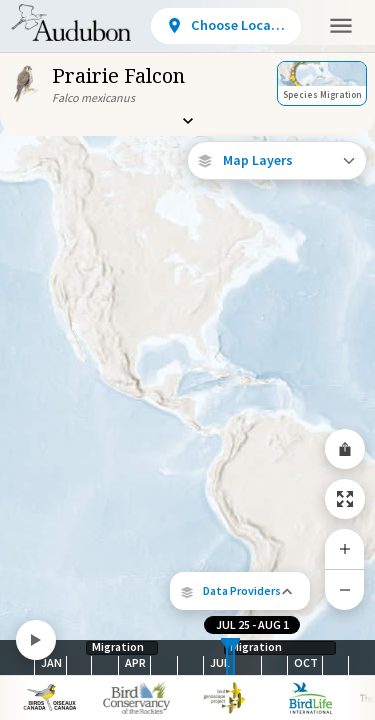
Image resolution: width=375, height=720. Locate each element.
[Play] (36, 640)
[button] (240, 591)
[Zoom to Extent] (345, 499)
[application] (187, 360)
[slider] (227, 657)
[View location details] (226, 26)
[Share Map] (345, 449)
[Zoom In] (345, 549)
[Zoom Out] (345, 589)
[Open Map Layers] (277, 160)
